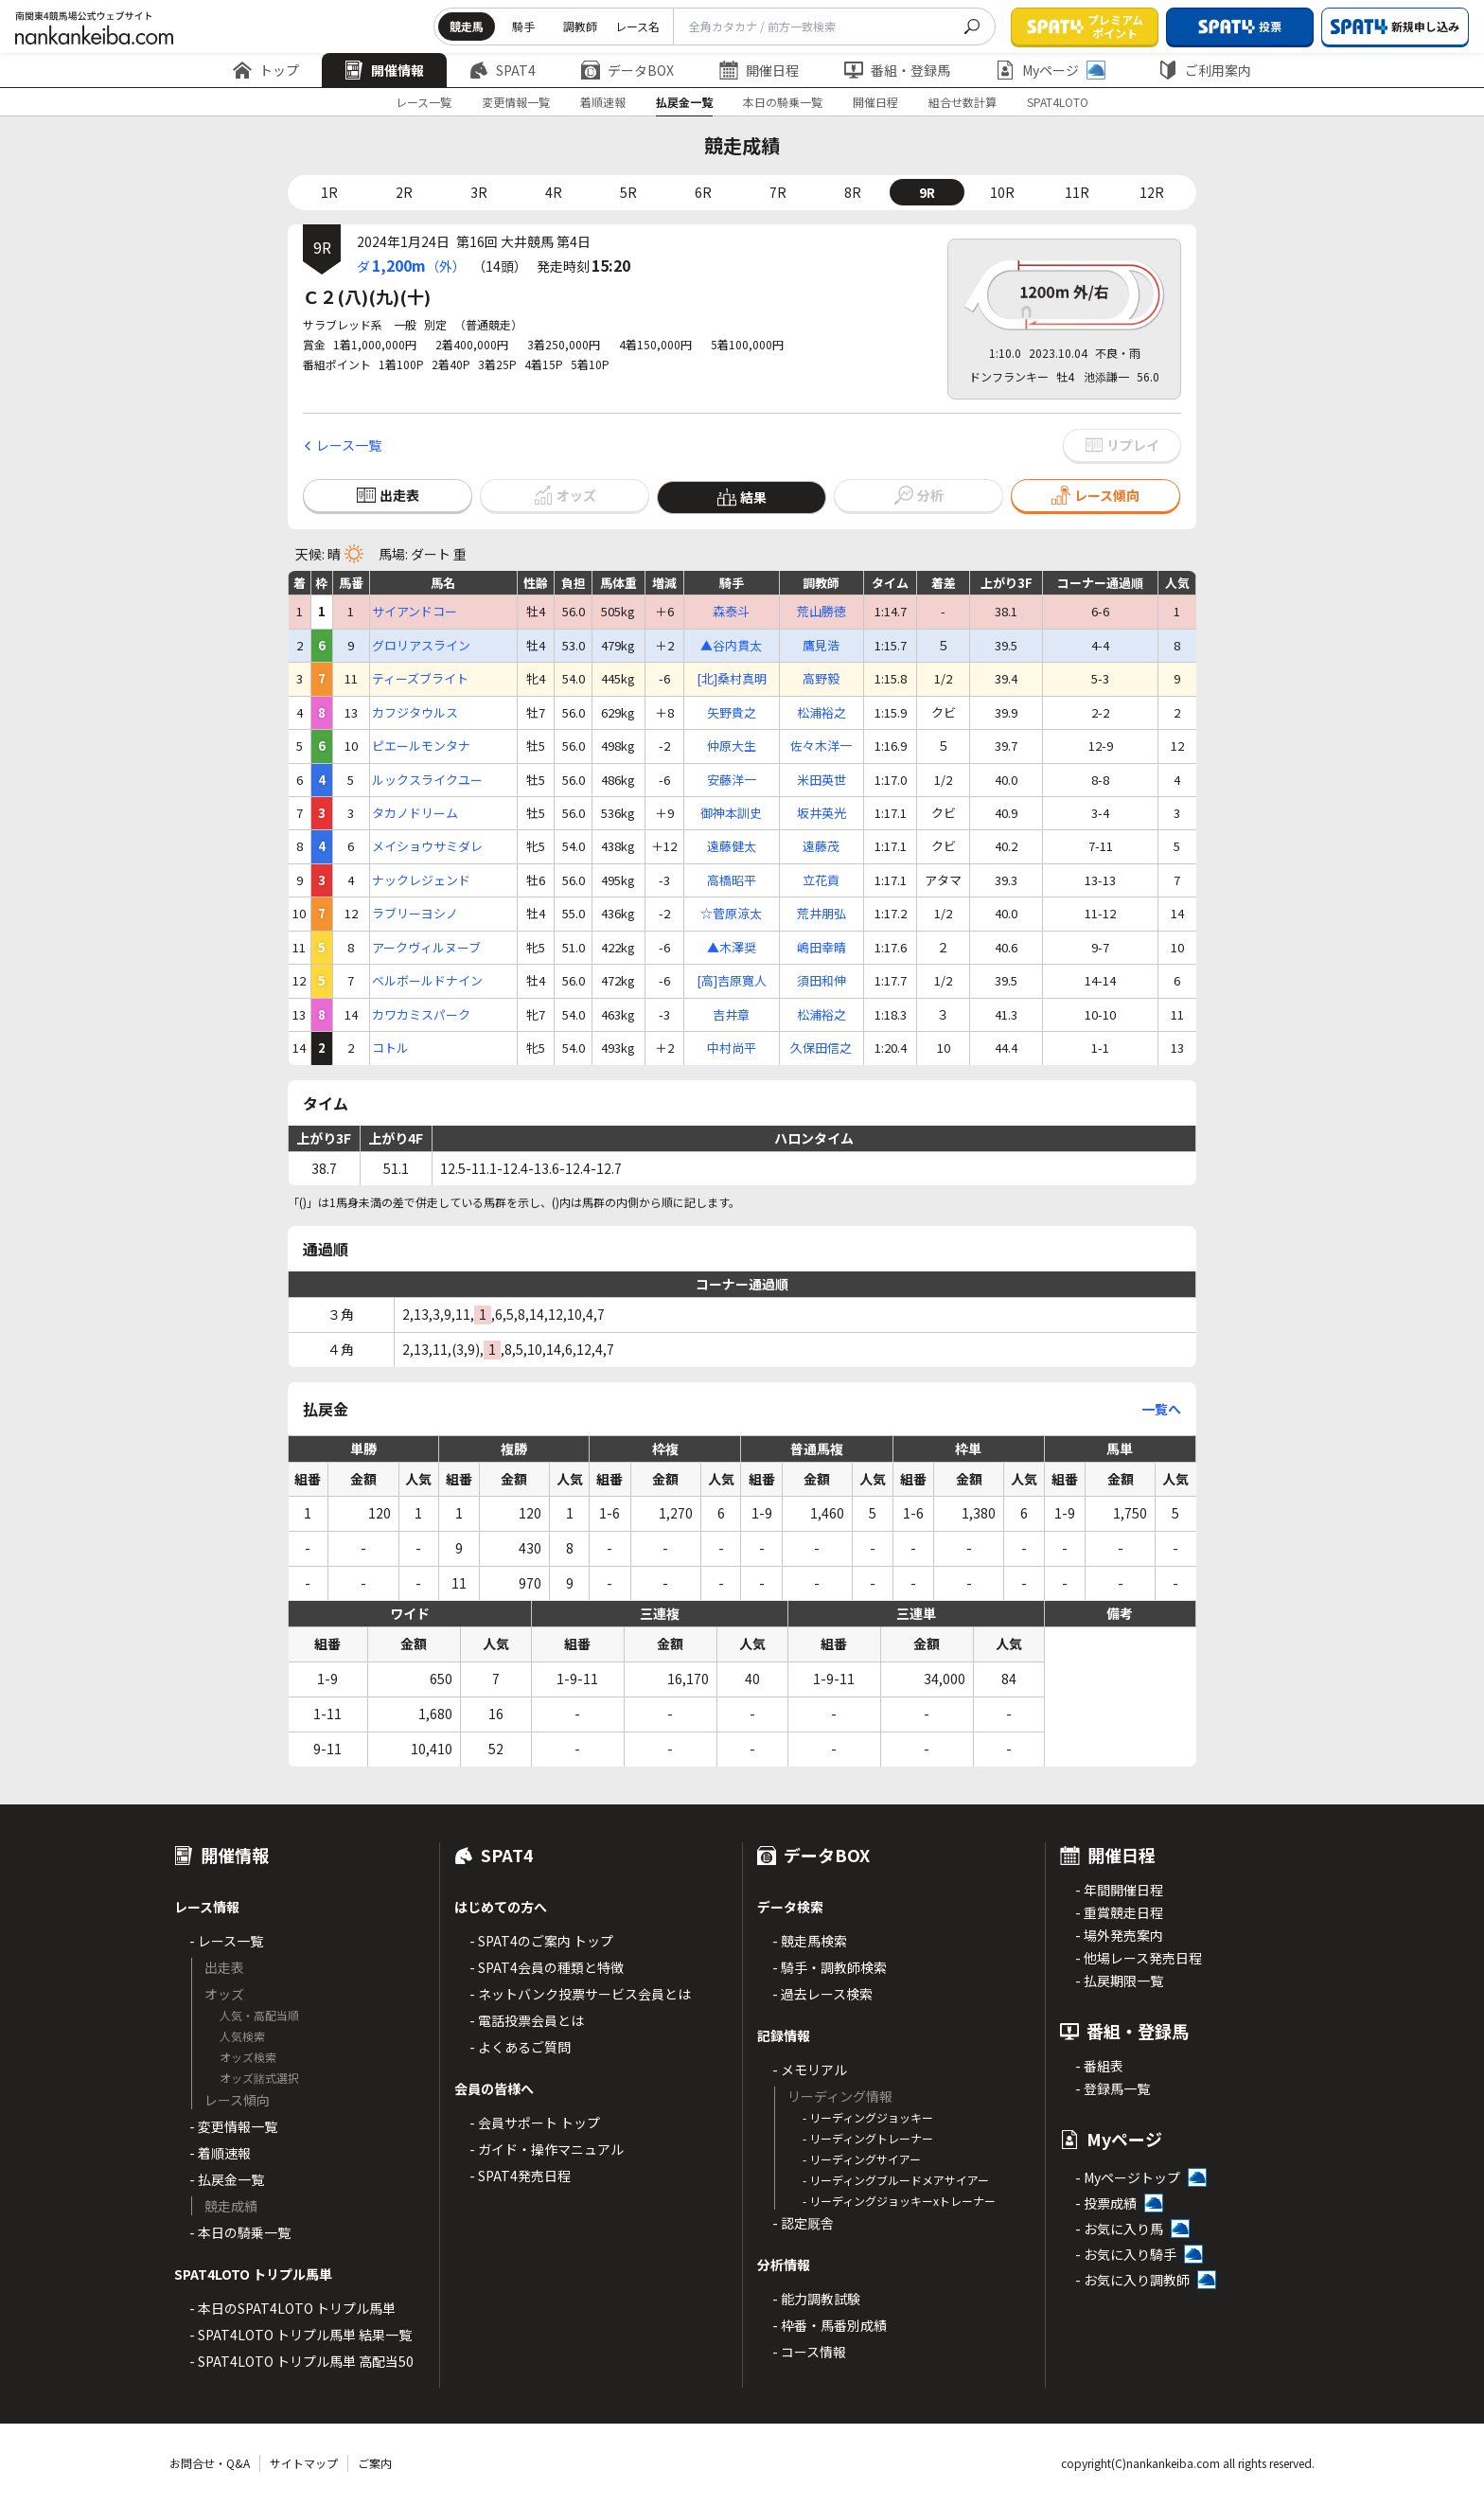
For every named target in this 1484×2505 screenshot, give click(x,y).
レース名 (637, 26)
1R (329, 192)
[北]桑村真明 (732, 678)
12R (1152, 192)
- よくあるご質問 (520, 2046)
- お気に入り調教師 (1132, 2279)
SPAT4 (502, 70)
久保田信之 (821, 1048)
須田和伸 (821, 980)
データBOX (627, 70)
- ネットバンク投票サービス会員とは (580, 1993)
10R (1002, 192)
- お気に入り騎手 (1125, 2254)
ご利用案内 (1204, 70)
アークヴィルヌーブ (426, 947)
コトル (390, 1048)
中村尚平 (731, 1048)
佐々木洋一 (821, 746)
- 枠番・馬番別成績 (829, 2325)
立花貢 (821, 880)
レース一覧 (423, 102)
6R (703, 192)
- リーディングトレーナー (868, 2138)
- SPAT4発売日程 (520, 2175)
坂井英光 (821, 813)
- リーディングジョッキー (868, 2117)
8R (852, 192)
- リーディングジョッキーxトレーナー (899, 2201)
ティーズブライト (420, 678)
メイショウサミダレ (427, 846)
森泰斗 (731, 611)
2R (404, 192)
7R (777, 192)
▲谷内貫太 (731, 645)
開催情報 (384, 70)
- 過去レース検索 (822, 1993)
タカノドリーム (415, 813)
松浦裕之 (821, 712)
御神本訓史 (731, 813)
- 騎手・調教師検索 (829, 1967)
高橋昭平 (731, 880)
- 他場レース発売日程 (1138, 1957)
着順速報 (603, 102)
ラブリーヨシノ (415, 913)
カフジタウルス (415, 712)
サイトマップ (304, 2463)
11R (1077, 192)
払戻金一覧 (684, 102)
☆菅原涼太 (731, 913)
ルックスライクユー (427, 780)
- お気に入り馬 (1119, 2228)
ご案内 (375, 2463)
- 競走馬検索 (809, 1940)
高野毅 (821, 678)
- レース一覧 (226, 1940)
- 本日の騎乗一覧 (240, 2232)
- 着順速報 (220, 2152)
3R (478, 192)
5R (628, 192)
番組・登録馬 (897, 70)
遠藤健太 (731, 846)
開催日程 (759, 70)
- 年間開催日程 (1119, 1889)
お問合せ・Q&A (209, 2463)
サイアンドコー (414, 611)
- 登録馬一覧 (1112, 2088)
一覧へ (1161, 1408)
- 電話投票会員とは (526, 2020)
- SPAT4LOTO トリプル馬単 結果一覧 (300, 2334)
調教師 (580, 26)
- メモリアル (809, 2069)
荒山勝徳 (821, 611)
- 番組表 (1099, 2065)
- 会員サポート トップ (534, 2122)
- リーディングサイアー (862, 2159)
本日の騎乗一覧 (782, 102)
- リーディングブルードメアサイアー (896, 2180)
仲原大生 (731, 746)
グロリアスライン (421, 645)
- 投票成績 (1106, 2203)
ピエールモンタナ (421, 746)
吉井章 (731, 1014)
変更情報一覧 (516, 102)
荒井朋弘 (821, 913)
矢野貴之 (731, 712)
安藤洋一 (731, 780)
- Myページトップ (1127, 2177)
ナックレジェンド (421, 880)
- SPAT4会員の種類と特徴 (546, 1967)
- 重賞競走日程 (1119, 1912)
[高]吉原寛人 (732, 980)
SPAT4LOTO (1057, 102)
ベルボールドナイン (427, 980)
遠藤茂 (821, 846)
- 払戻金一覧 (226, 2179)
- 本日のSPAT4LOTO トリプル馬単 (292, 2308)
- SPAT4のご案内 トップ (541, 1940)
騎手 (523, 26)
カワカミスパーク (421, 1014)
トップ (266, 70)
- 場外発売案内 (1119, 1935)
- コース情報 (809, 2351)
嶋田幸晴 (821, 947)
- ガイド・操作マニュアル (546, 2149)
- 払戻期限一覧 (1119, 1980)
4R (553, 192)
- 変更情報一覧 (233, 2126)
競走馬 (467, 26)
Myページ (1050, 70)
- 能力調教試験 (816, 2298)
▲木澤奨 (731, 947)
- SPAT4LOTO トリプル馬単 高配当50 (301, 2361)
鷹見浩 (821, 645)
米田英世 (821, 780)
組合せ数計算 (962, 102)
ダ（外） (411, 265)
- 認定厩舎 (803, 2222)
